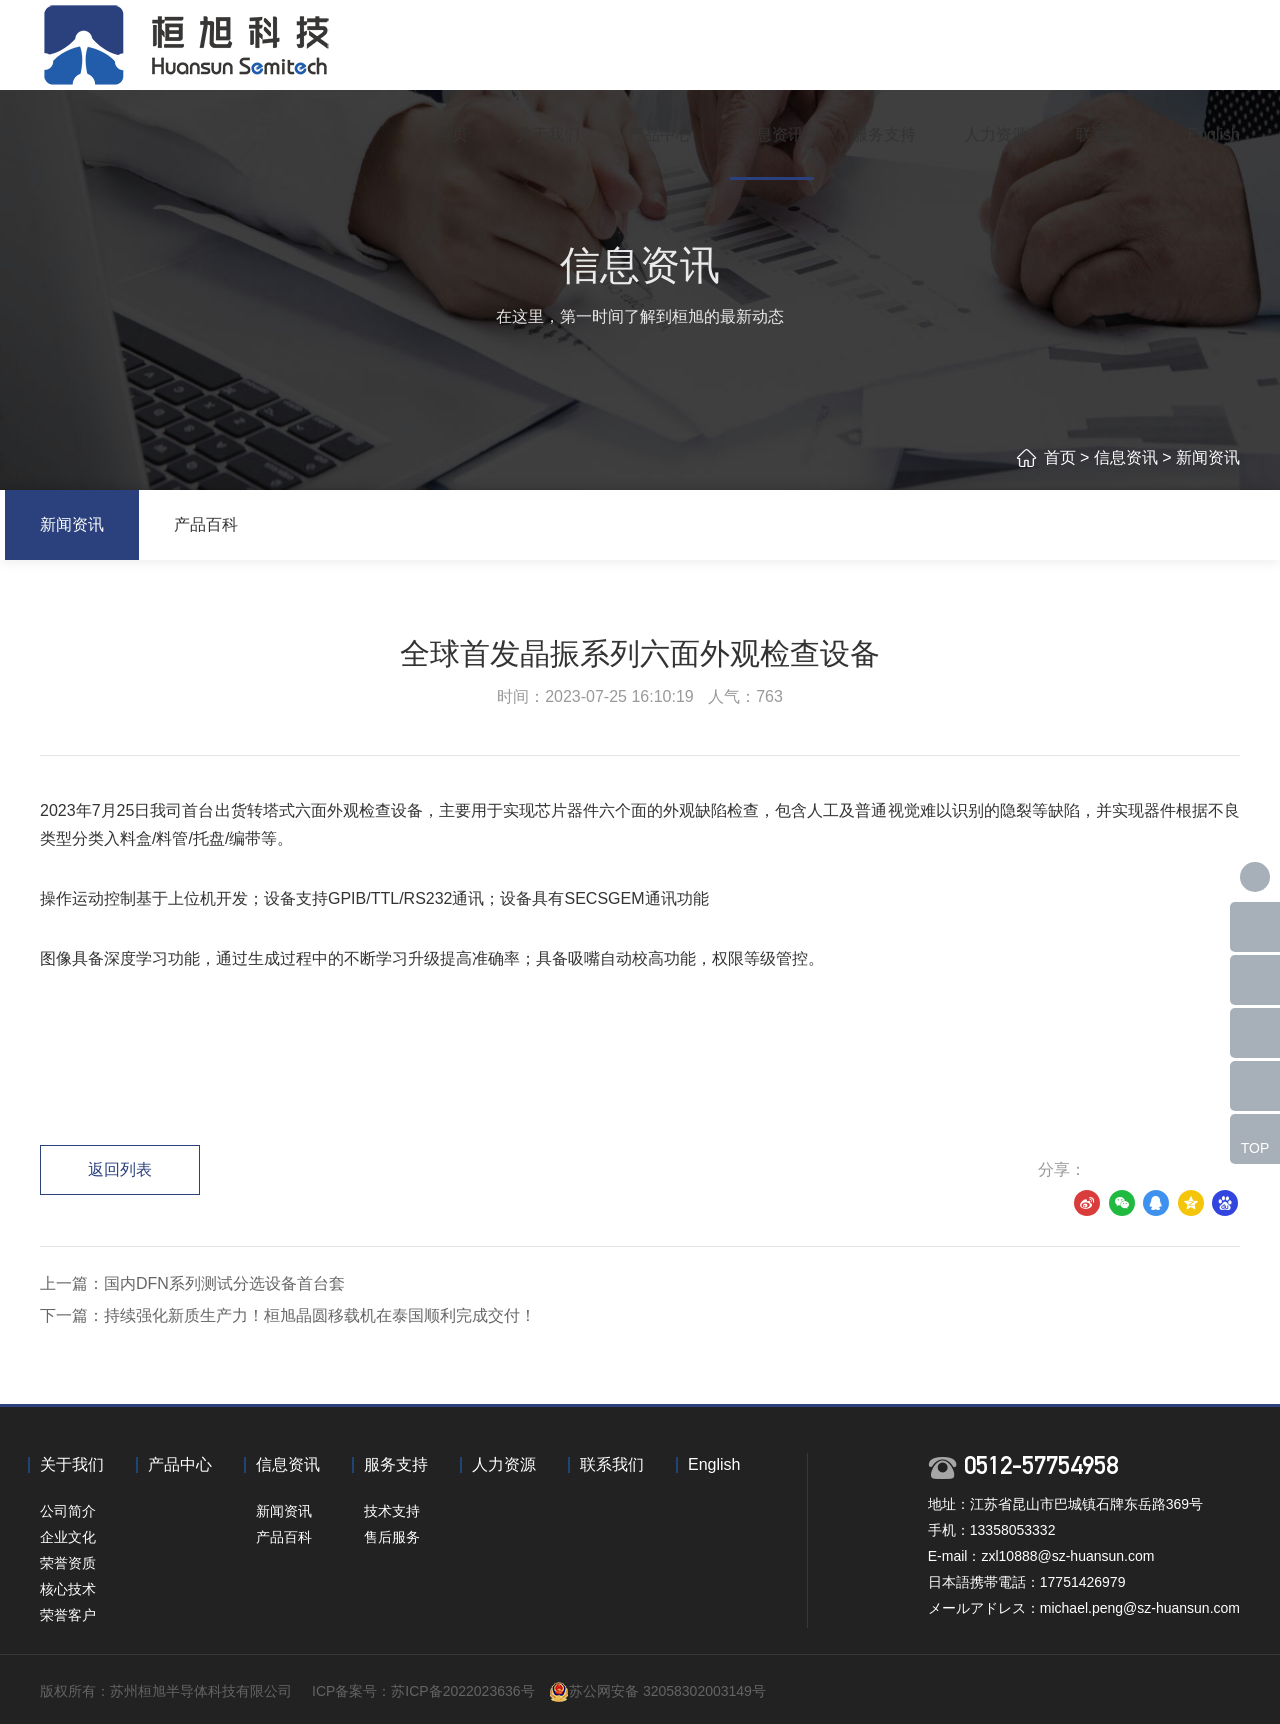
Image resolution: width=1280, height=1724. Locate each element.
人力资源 (996, 134)
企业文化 (68, 1537)
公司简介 (68, 1511)
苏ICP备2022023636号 (462, 1691)
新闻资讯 (1208, 457)
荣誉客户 (68, 1615)
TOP (1255, 1148)
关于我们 (548, 134)
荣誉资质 (68, 1563)
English (1214, 134)
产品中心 (660, 134)
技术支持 (392, 1511)
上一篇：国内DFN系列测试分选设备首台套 (192, 1283)
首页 (452, 134)
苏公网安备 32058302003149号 (667, 1691)
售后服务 (392, 1537)
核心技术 (68, 1589)
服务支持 (884, 134)
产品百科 (206, 524)
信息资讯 (772, 134)
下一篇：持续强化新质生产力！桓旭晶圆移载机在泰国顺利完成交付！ (288, 1315)
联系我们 (1108, 134)
